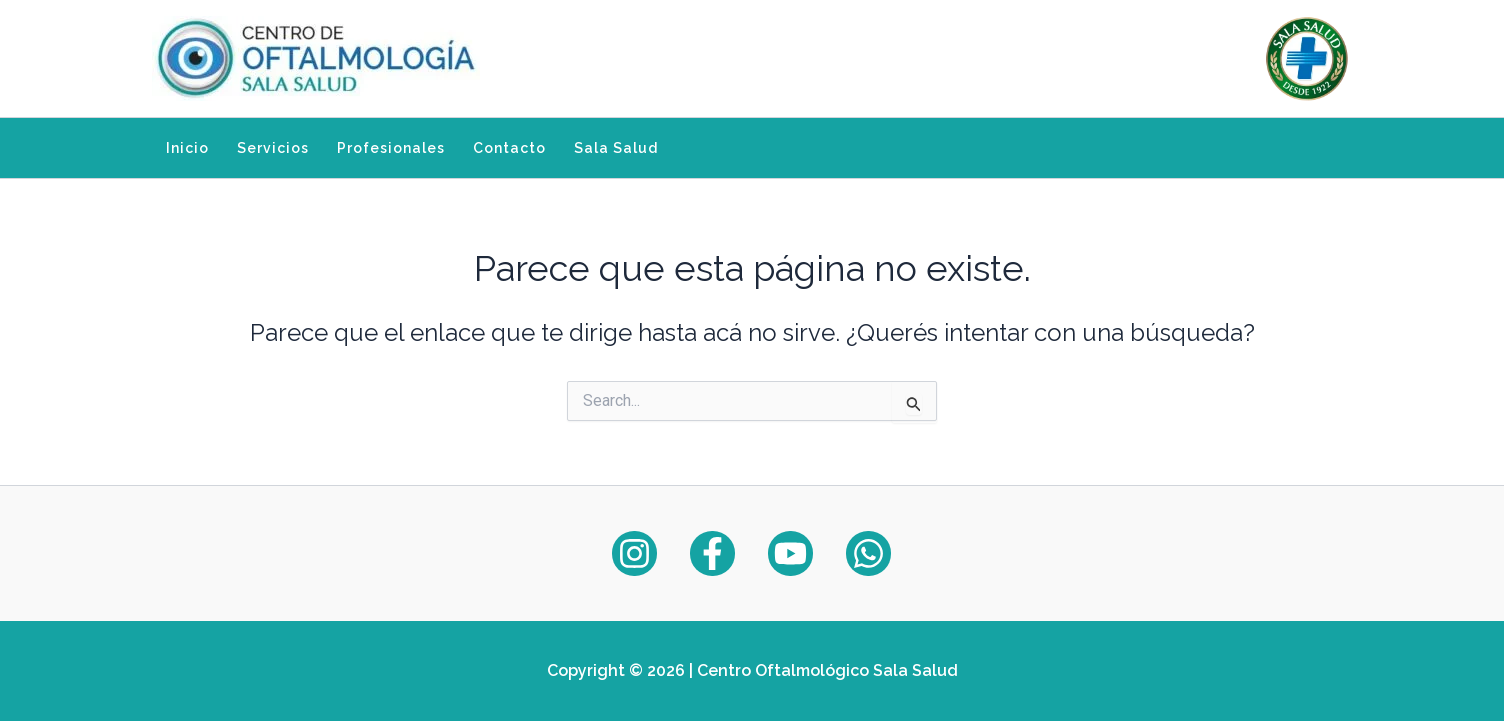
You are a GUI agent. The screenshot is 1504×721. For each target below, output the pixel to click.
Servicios (273, 148)
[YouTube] (790, 553)
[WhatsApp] (868, 553)
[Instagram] (634, 553)
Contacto (509, 148)
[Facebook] (712, 553)
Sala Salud (616, 148)
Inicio (187, 148)
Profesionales (391, 148)
